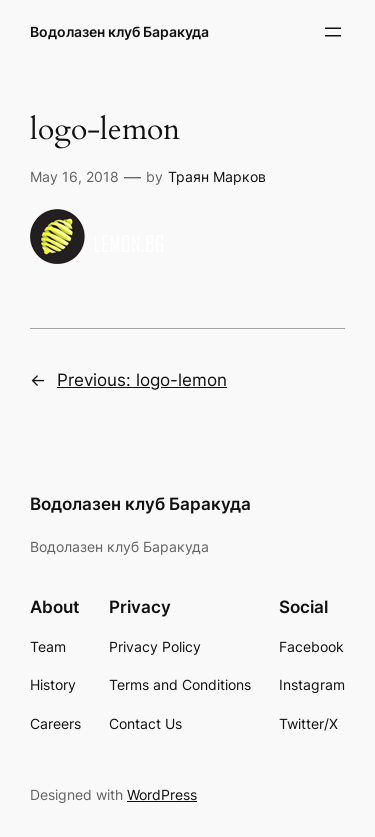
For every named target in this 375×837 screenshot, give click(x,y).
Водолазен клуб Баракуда (119, 31)
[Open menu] (333, 32)
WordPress (162, 794)
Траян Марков (217, 176)
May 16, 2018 (74, 176)
